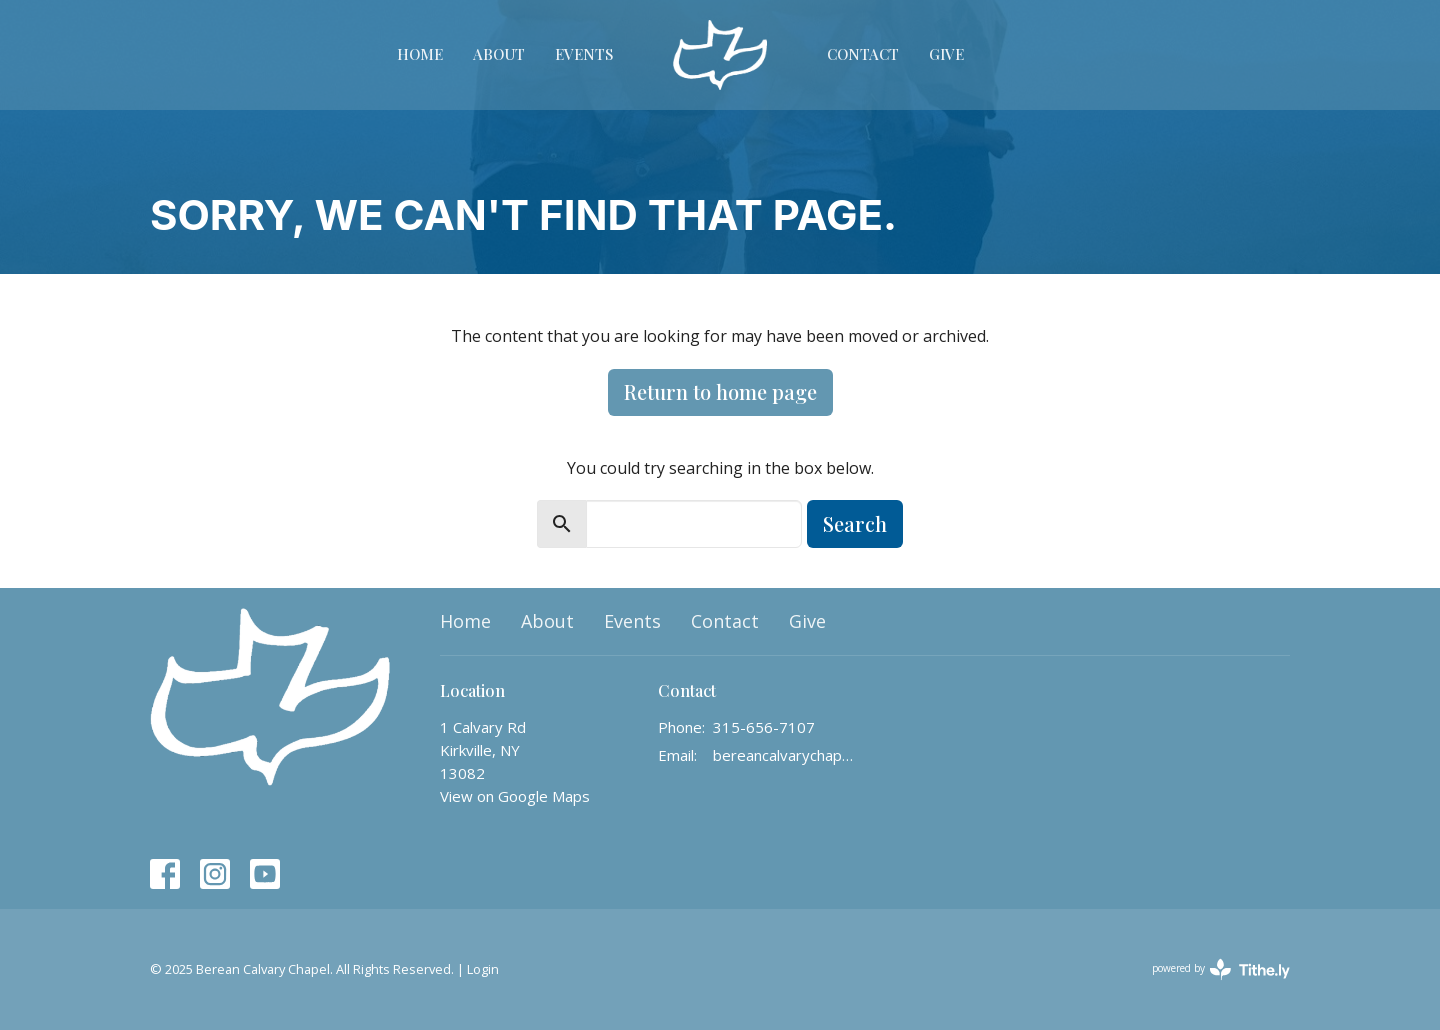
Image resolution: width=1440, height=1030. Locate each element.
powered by (1221, 969)
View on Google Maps (515, 796)
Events (584, 54)
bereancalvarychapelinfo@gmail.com (784, 755)
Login (483, 969)
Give (946, 54)
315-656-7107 (764, 727)
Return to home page (720, 391)
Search (855, 523)
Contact (863, 54)
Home (420, 54)
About (499, 54)
